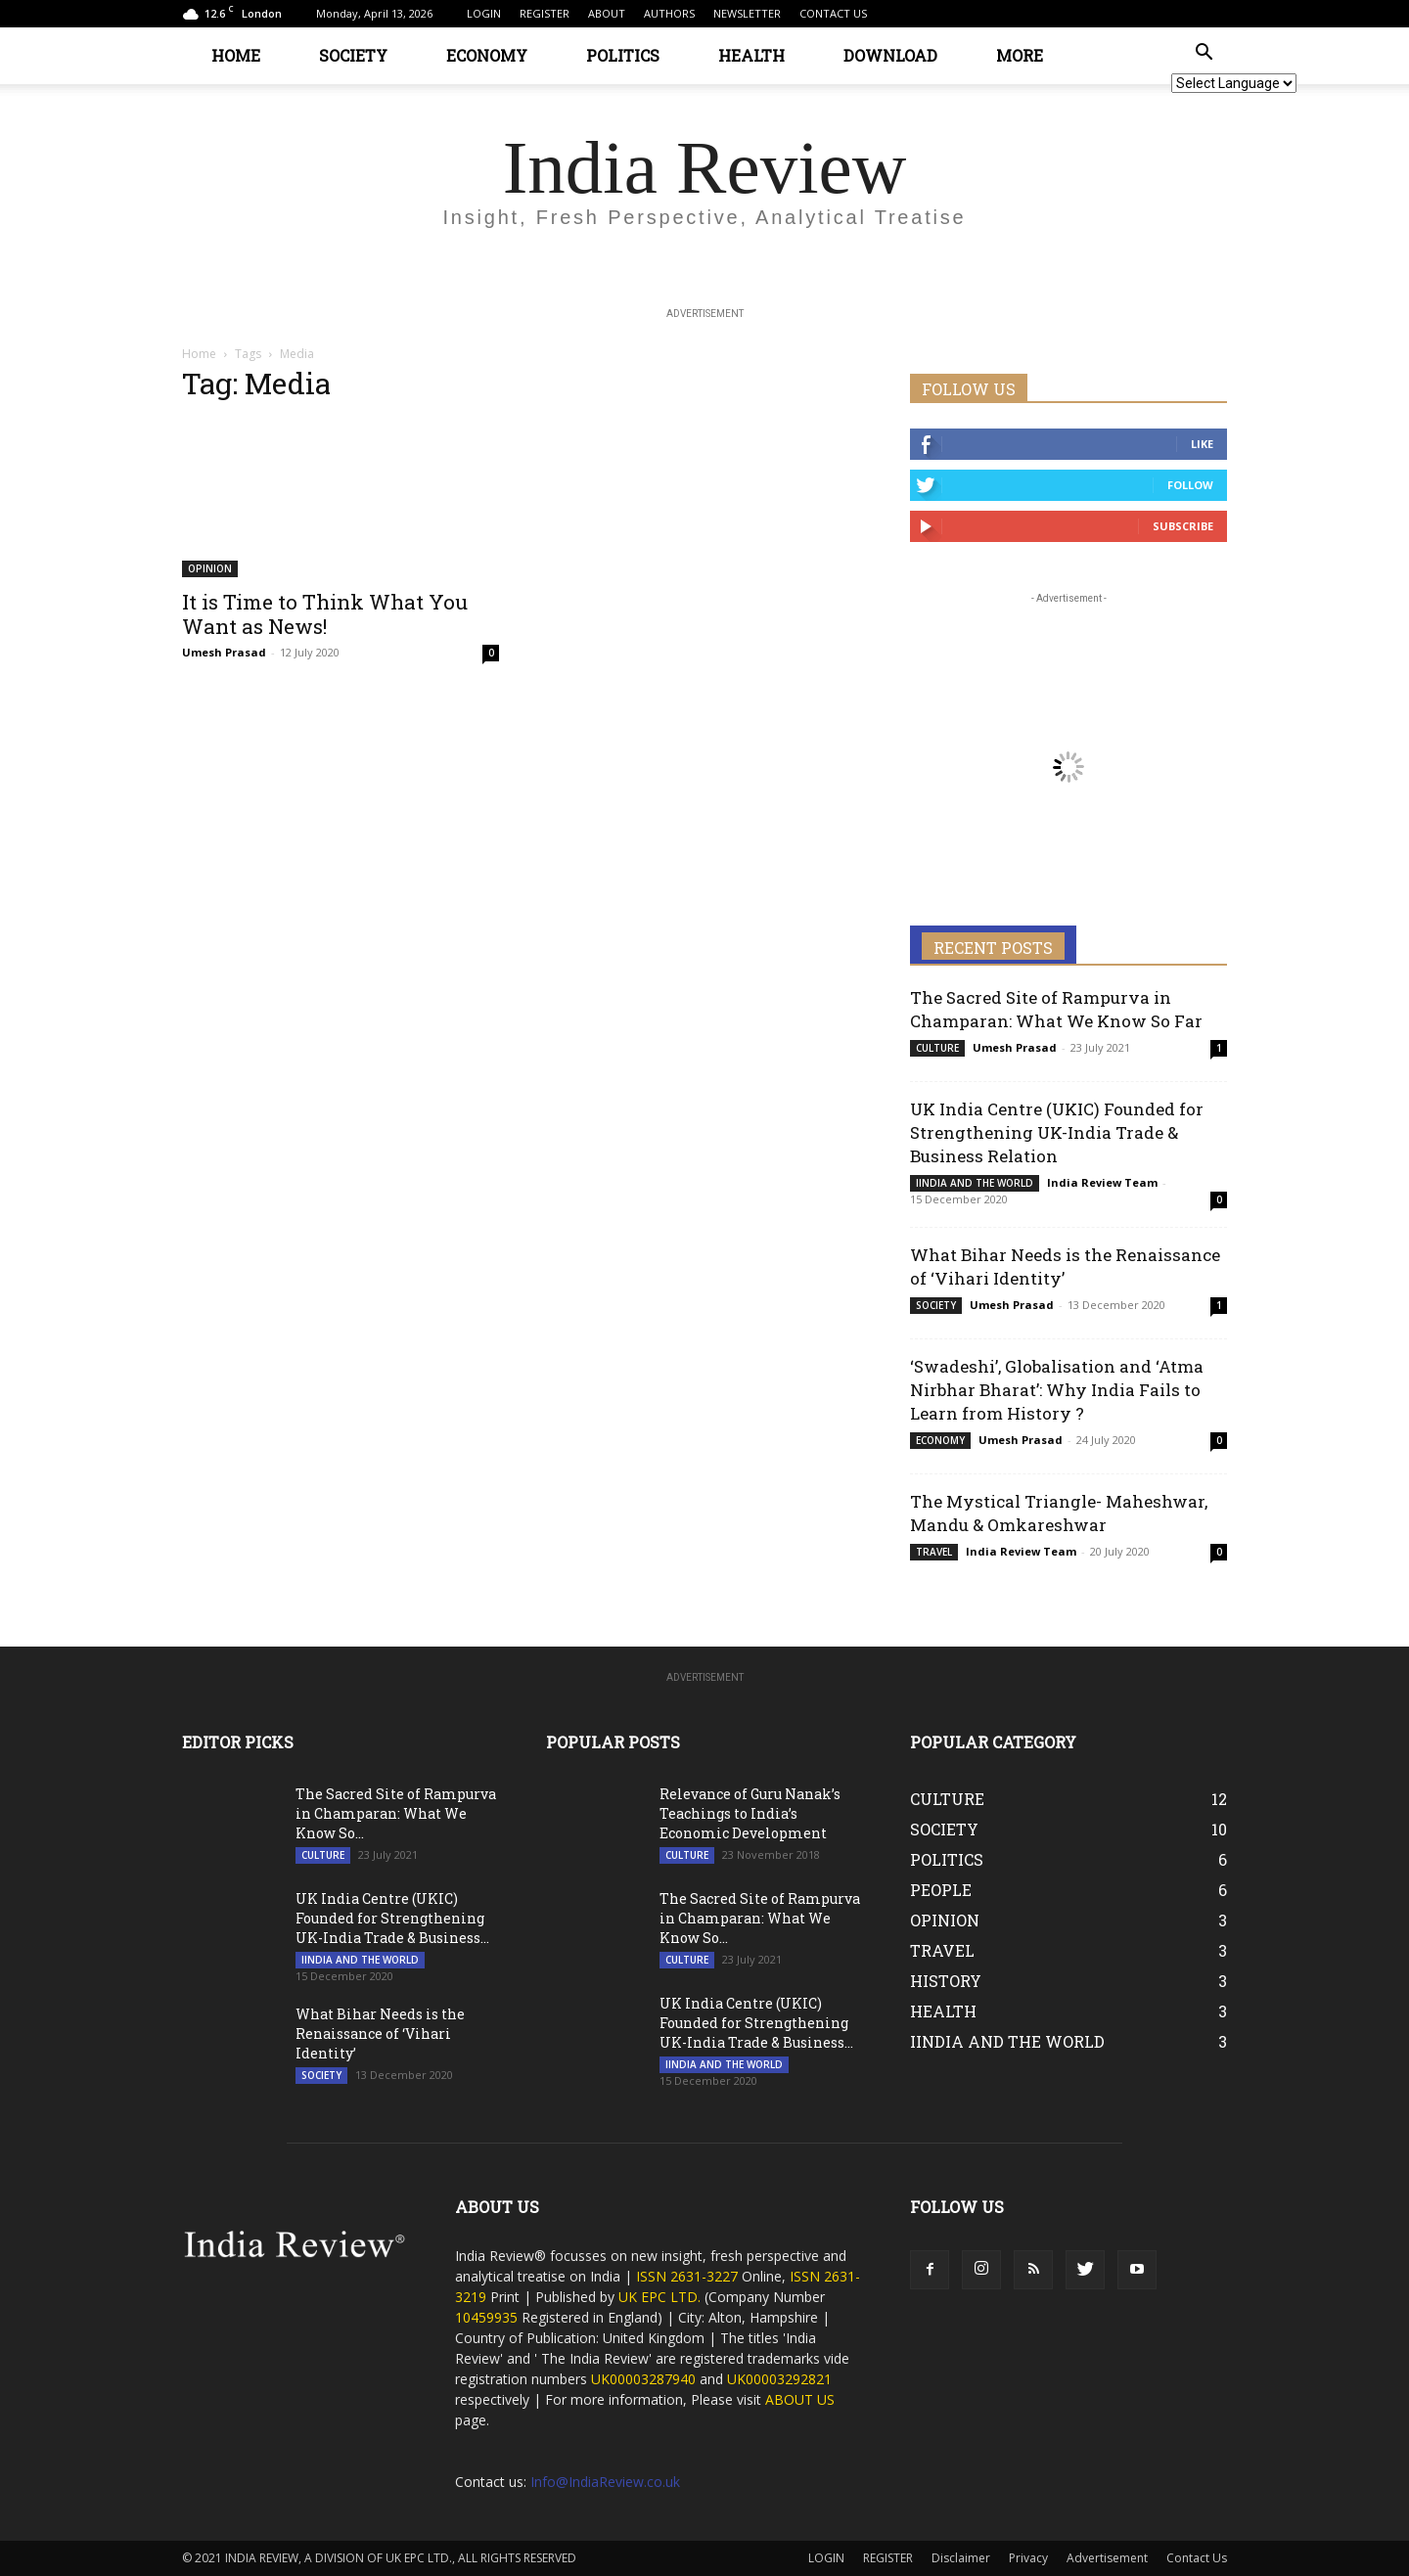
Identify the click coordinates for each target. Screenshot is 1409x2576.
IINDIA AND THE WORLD (974, 1183)
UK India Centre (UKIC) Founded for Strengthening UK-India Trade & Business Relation (1057, 1132)
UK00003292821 (779, 2379)
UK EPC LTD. (659, 2296)
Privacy (1028, 2558)
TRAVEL (934, 1552)
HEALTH (751, 55)
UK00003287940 (643, 2379)
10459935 (486, 2317)
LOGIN (484, 13)
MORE (1019, 55)
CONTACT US (833, 13)
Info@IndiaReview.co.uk (605, 2481)
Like (1202, 443)
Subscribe (1183, 526)
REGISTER (544, 13)
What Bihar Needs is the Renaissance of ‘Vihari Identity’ (380, 2033)
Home (199, 353)
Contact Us (1196, 2558)
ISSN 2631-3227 (689, 2276)
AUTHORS (669, 13)
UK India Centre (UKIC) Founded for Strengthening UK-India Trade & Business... (392, 1918)
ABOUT (606, 13)
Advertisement (1107, 2558)
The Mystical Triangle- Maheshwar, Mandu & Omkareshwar (1058, 1513)
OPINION (210, 568)
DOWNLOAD (890, 55)
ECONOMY (486, 55)
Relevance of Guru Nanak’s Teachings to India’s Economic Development (750, 1813)
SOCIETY (353, 55)
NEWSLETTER (747, 13)
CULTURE (937, 1048)
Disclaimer (961, 2558)
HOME (235, 55)
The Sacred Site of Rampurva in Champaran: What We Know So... (395, 1813)
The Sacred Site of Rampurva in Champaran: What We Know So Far (1056, 1009)
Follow (1190, 484)
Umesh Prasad (224, 652)
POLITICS (622, 55)
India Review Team (1102, 1182)
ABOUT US (800, 2399)
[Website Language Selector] (1233, 83)
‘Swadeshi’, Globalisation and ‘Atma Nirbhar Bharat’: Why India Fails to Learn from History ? (1057, 1389)
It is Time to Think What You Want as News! (325, 614)
